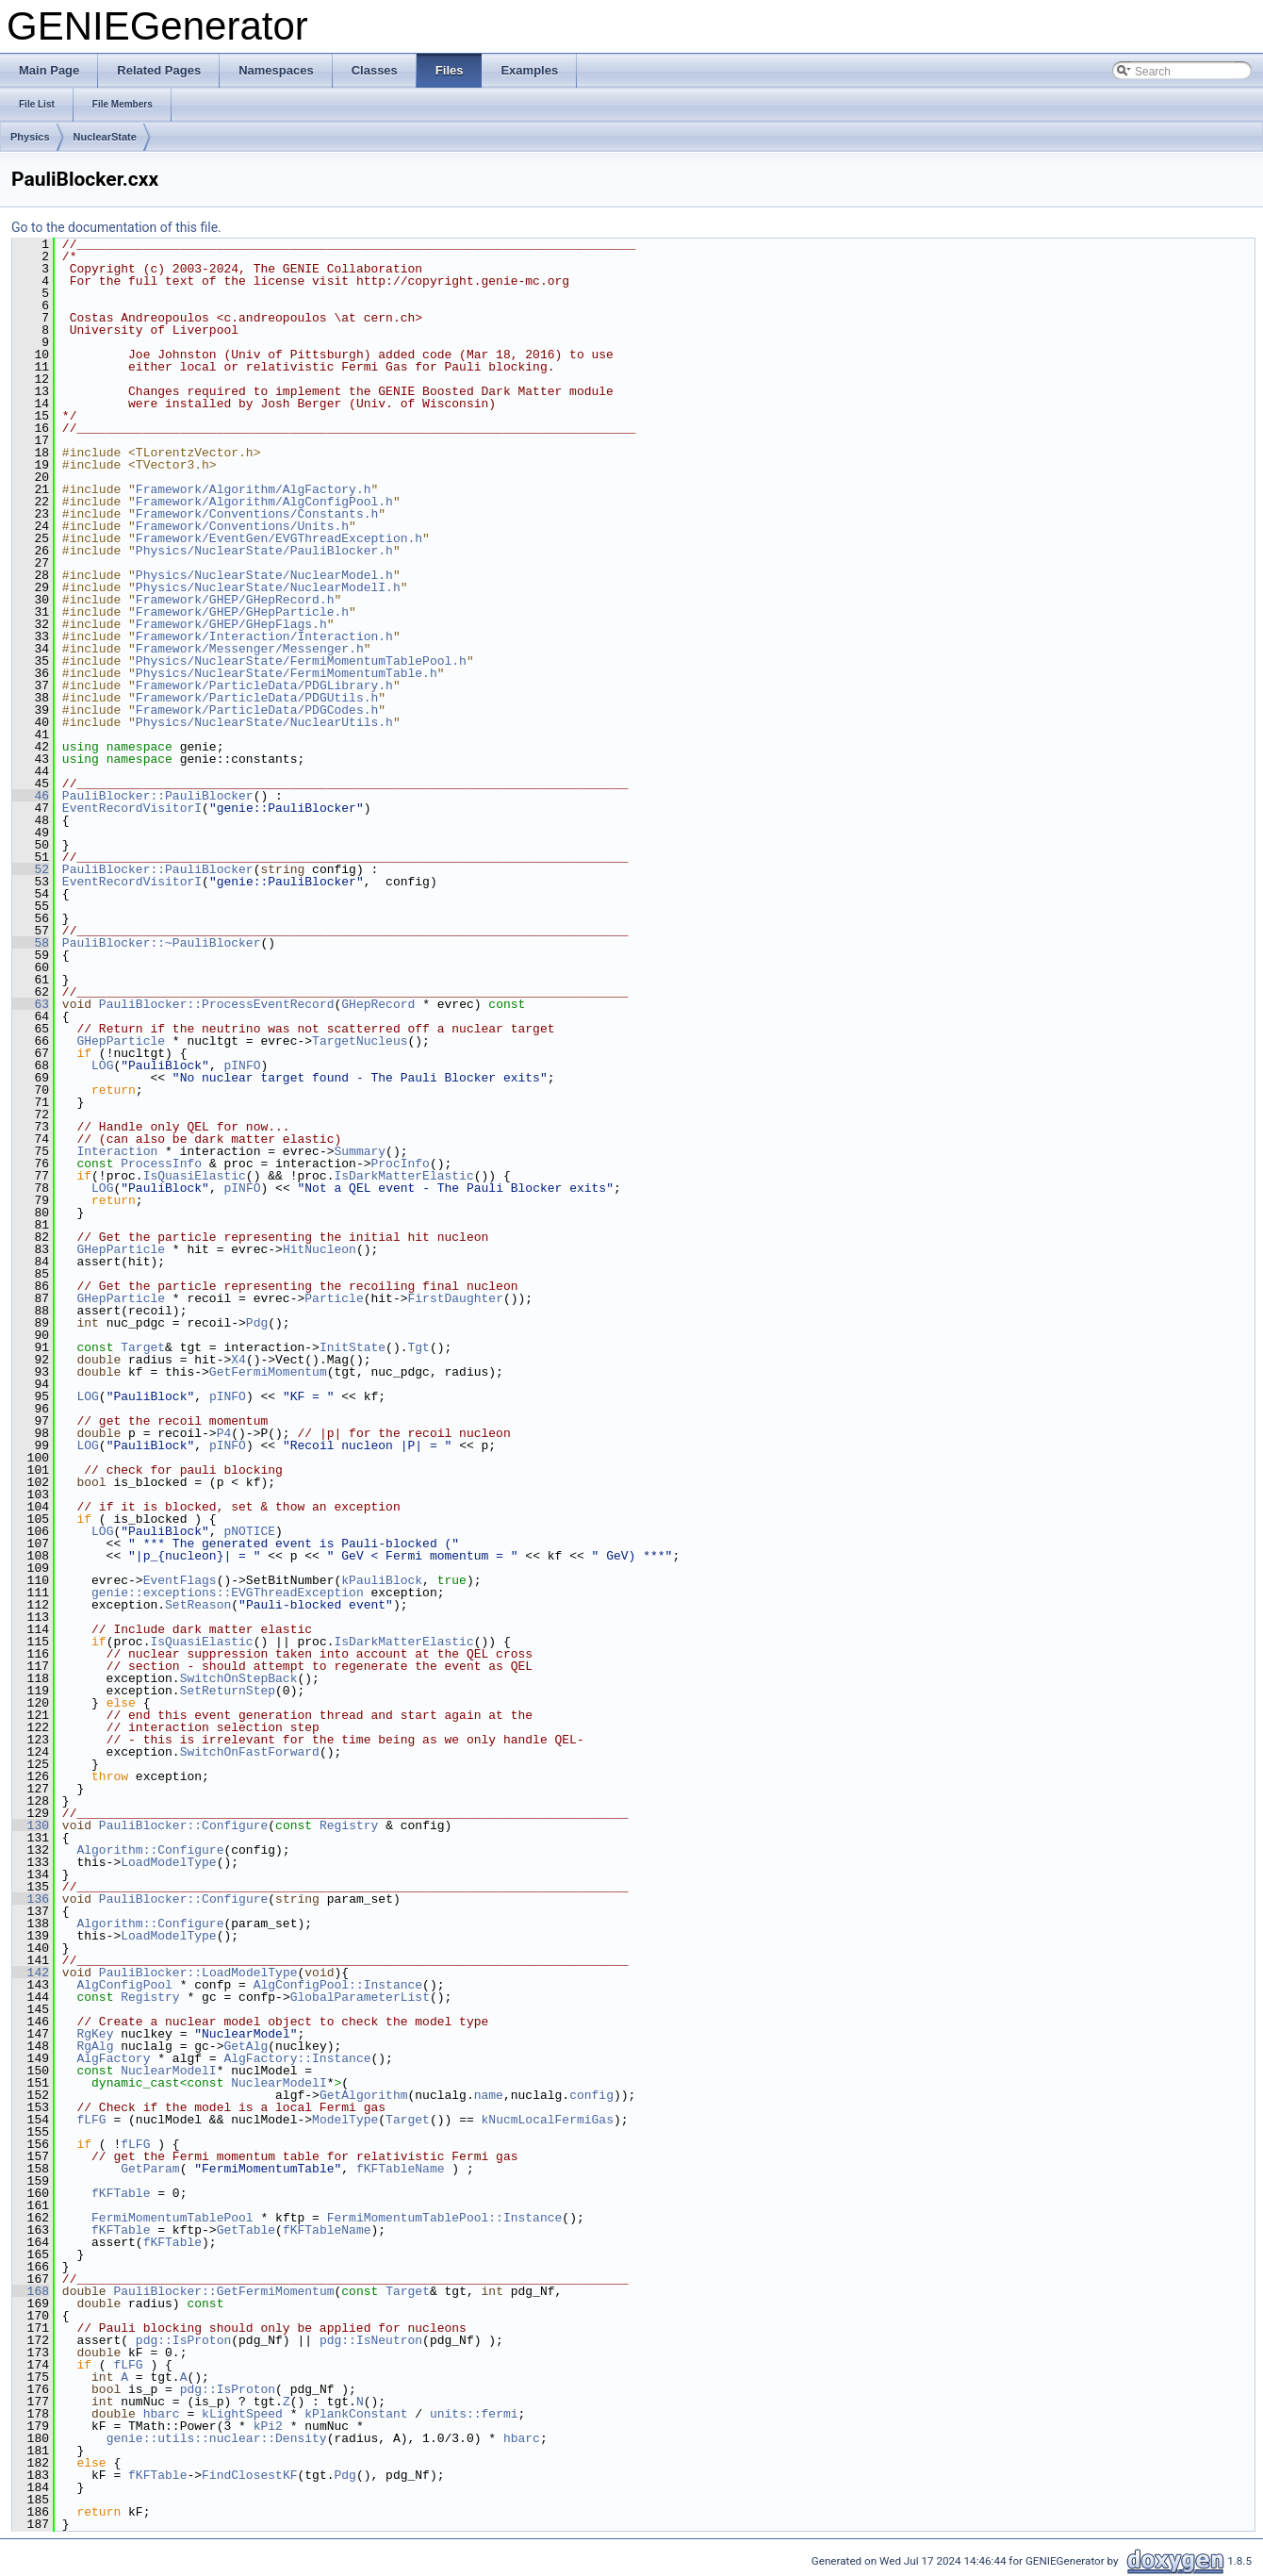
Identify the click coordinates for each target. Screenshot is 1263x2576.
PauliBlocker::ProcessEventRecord (217, 1004)
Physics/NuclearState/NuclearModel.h (264, 575)
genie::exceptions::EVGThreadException (227, 1592)
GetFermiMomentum (268, 1371)
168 (30, 2291)
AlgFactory (113, 2058)
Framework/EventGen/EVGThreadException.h (279, 538)
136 (30, 1899)
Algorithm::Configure (149, 1849)
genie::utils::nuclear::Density (217, 2438)
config (591, 2095)
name (488, 2095)
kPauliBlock (381, 1580)
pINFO (241, 1065)
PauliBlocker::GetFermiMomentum (223, 2291)
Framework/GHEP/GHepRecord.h (235, 599)
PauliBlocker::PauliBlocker (158, 795)
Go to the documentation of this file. (116, 227)
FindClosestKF (249, 2475)
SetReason (198, 1604)
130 (30, 1825)
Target (143, 1347)
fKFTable (120, 2193)
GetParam (150, 2168)
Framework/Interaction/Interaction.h (264, 636)
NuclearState (105, 136)
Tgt (418, 1347)
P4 (224, 1433)
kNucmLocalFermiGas (547, 2119)
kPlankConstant (355, 2413)
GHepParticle (120, 1040)
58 (30, 942)
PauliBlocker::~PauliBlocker (161, 942)
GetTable (246, 2229)
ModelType (345, 2119)
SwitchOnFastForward (250, 1751)
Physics (30, 136)
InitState (352, 1347)
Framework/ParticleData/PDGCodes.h (257, 710)
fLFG (91, 2119)
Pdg (257, 1322)
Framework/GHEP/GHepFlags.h (231, 624)
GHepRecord (378, 1004)
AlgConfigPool (124, 1984)
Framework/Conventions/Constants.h (257, 513)
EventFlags (180, 1580)
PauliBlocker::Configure (183, 1825)
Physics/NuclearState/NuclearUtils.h (264, 722)
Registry (349, 1825)
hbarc (161, 2413)
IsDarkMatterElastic (403, 1175)
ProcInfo (399, 1163)
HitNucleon (319, 1249)
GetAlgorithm (364, 2095)
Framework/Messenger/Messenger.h (250, 648)
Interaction (116, 1151)
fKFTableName (400, 2168)
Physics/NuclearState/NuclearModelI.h (268, 587)
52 (30, 869)
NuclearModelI (168, 2070)
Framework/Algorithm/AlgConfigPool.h (264, 501)
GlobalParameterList (360, 1997)
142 (30, 1972)
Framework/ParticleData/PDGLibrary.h (264, 685)
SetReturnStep (227, 1690)
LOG (102, 1065)
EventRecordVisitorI (132, 808)
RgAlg (94, 2046)
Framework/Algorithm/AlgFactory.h (253, 489)
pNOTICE (249, 1531)
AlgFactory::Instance (296, 2058)
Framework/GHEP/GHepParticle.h (242, 611)
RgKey (94, 2033)
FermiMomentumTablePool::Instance (445, 2217)
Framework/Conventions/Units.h (242, 526)
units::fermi (474, 2413)
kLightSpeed (242, 2413)
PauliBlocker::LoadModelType (198, 1972)
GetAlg (245, 2046)
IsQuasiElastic (194, 1175)
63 (30, 1004)
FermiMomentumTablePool (172, 2217)
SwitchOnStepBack (239, 1678)
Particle (333, 1298)
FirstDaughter (454, 1298)
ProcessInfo (161, 1163)
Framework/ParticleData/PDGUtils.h (257, 697)
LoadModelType (168, 1862)
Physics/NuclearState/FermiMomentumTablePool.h (301, 660)
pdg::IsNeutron (371, 2340)
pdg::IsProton (183, 2340)
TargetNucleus (359, 1040)
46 (30, 795)
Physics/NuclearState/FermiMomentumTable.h (286, 673)
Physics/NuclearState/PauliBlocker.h (264, 550)
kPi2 (268, 2426)
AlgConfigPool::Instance (338, 1984)
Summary (359, 1151)
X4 (238, 1359)
